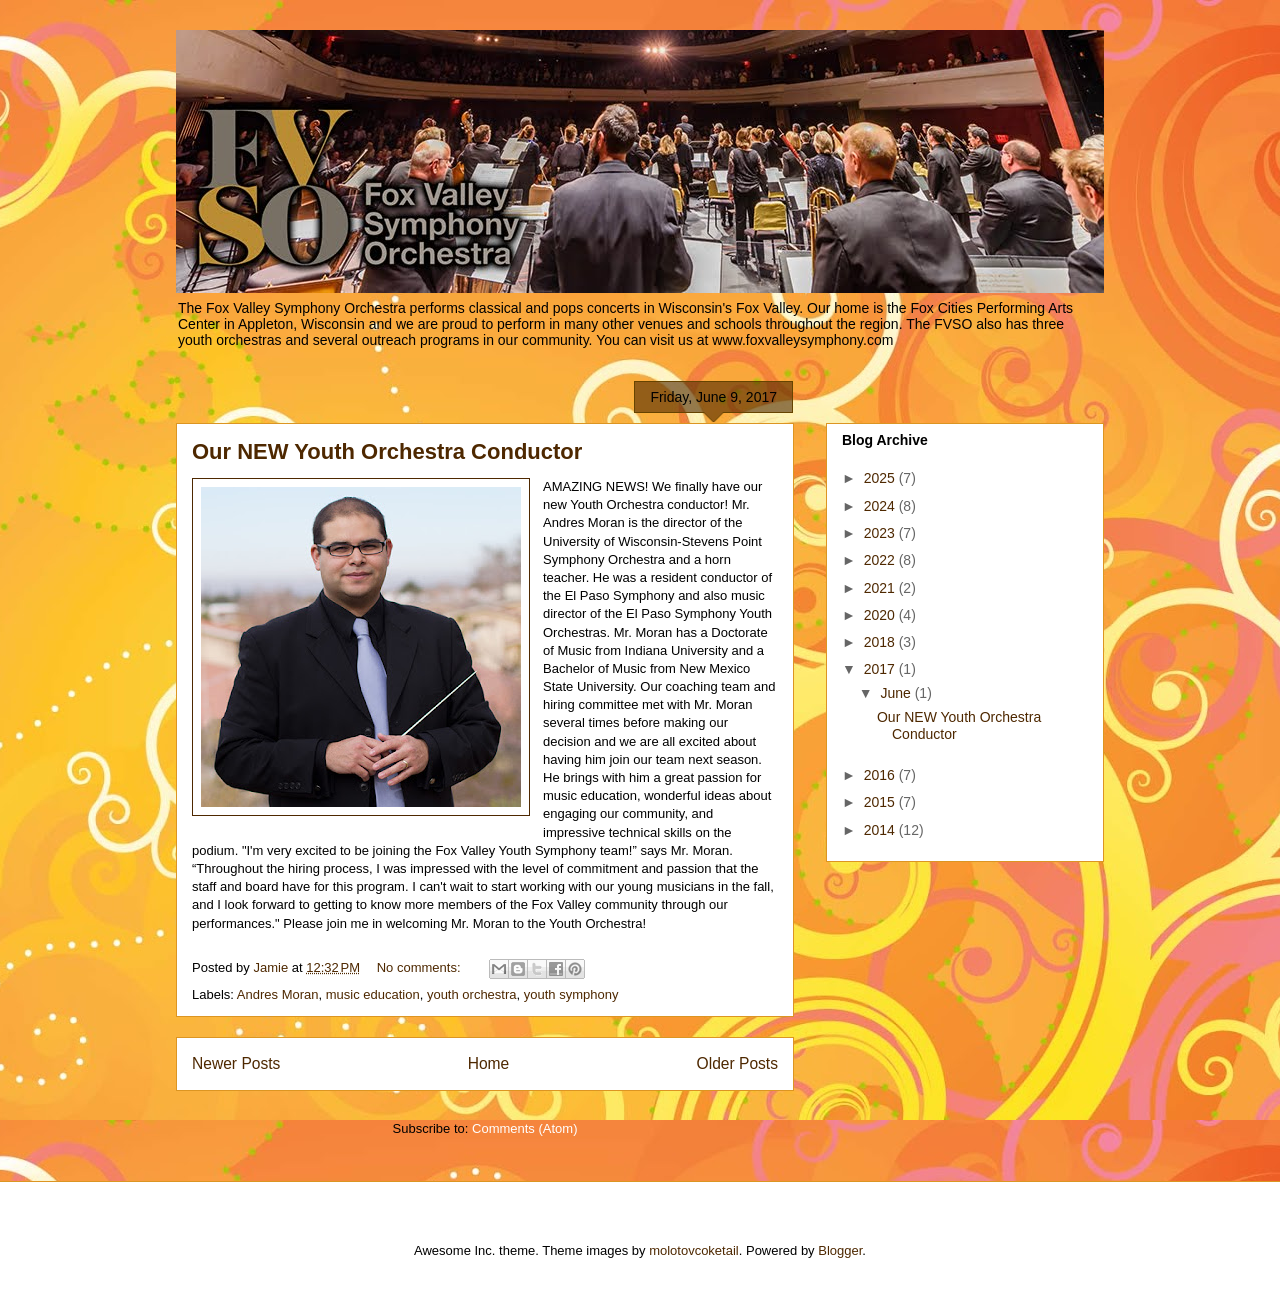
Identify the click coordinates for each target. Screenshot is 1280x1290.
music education (373, 994)
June (897, 693)
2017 (881, 669)
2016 (881, 775)
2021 (881, 588)
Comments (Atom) (524, 1128)
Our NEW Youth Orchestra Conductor (387, 451)
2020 (881, 615)
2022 (881, 560)
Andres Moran (278, 994)
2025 (881, 478)
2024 (881, 506)
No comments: (420, 967)
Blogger (840, 1250)
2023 (881, 533)
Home (489, 1063)
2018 (881, 642)
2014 (881, 830)
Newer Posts (236, 1063)
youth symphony (571, 994)
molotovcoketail (694, 1250)
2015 (881, 802)
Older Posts (737, 1063)
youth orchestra (472, 994)
